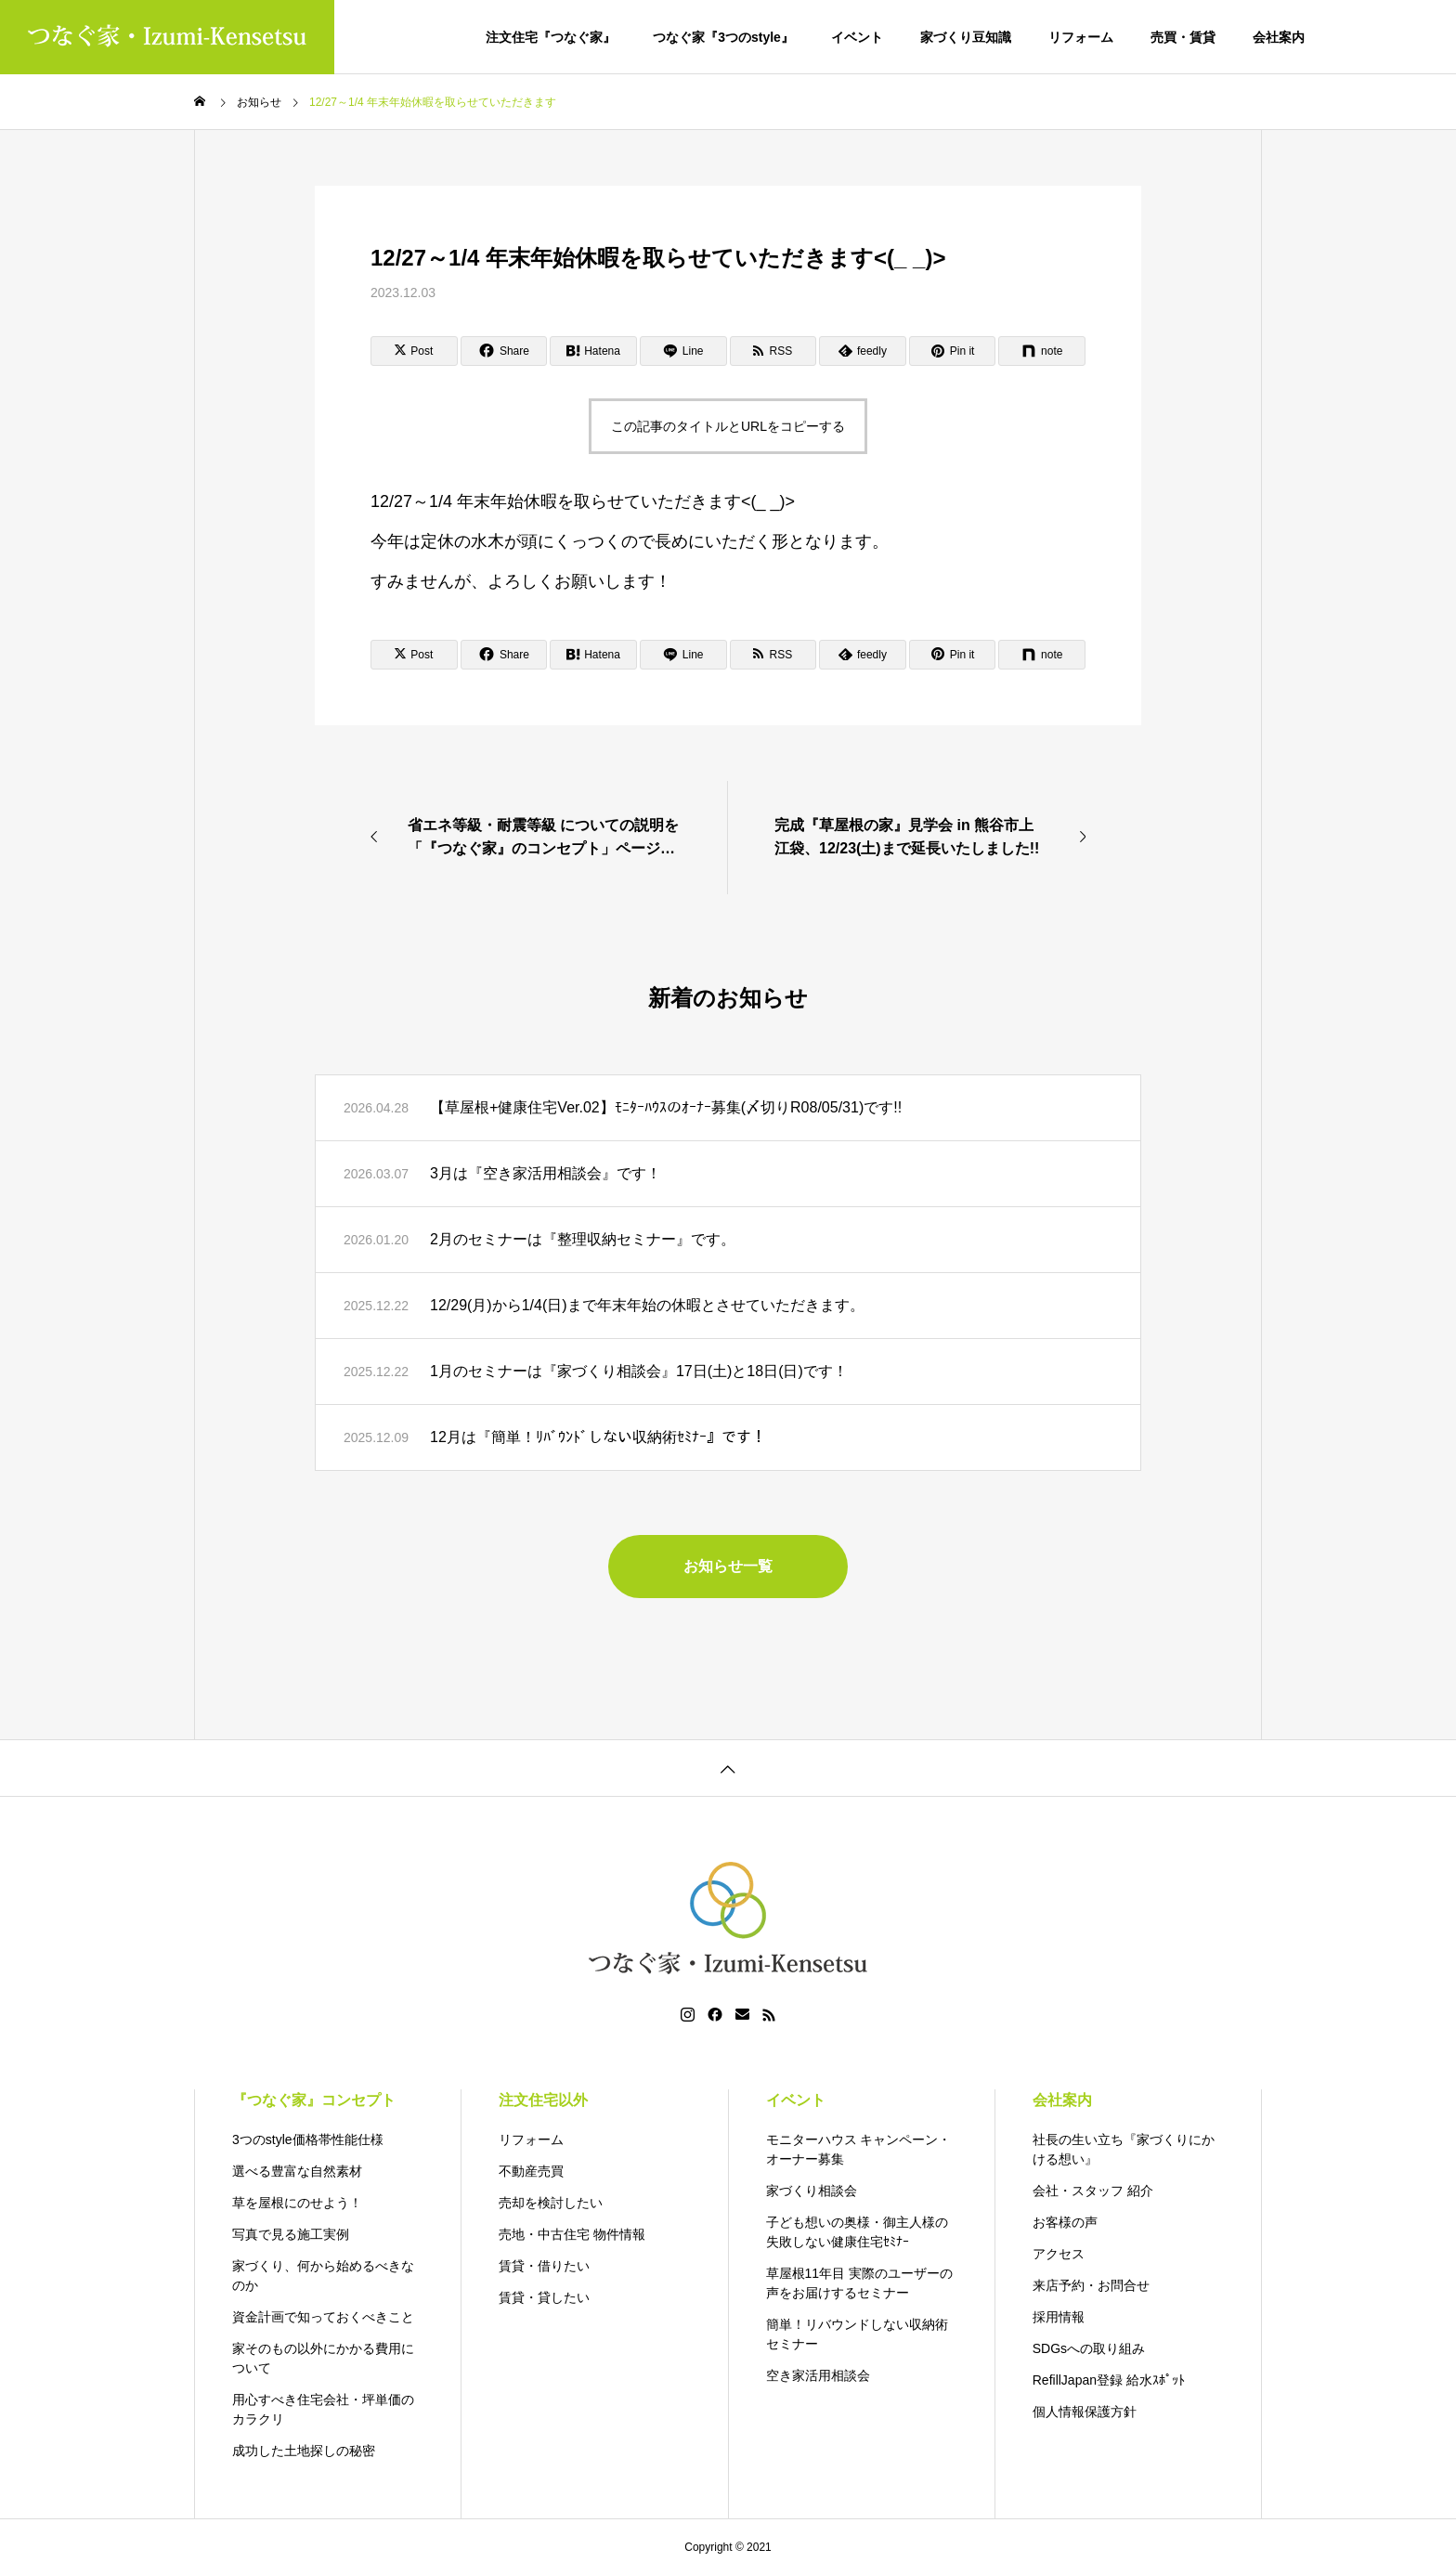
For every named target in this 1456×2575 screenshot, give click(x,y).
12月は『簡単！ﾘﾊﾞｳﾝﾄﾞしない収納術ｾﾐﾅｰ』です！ (598, 1437)
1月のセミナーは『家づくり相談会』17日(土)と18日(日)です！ (639, 1371)
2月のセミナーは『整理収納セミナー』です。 (582, 1239)
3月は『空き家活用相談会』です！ (545, 1173)
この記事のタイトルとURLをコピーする (728, 426)
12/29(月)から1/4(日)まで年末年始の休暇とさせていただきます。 (647, 1305)
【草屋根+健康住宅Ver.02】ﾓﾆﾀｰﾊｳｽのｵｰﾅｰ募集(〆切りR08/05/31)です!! (666, 1107)
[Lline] (683, 351)
